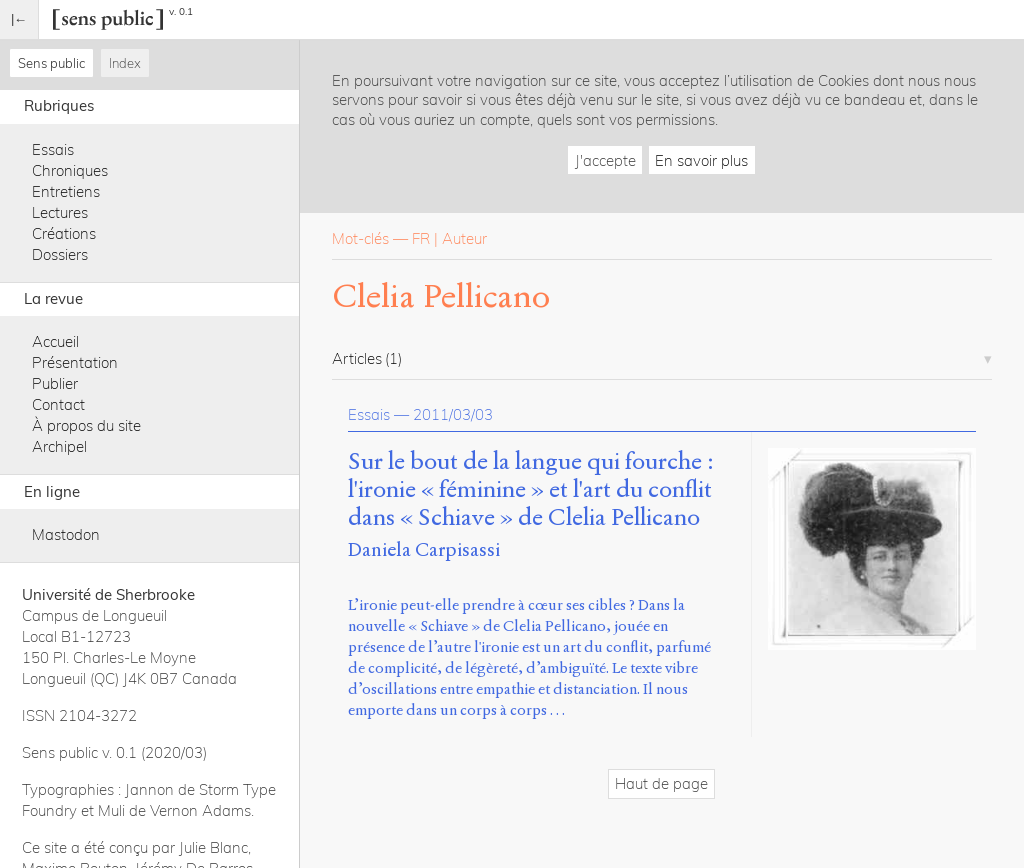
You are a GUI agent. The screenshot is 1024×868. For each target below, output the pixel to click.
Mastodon (66, 534)
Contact (58, 404)
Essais (53, 149)
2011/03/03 (453, 414)
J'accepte (605, 160)
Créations (64, 233)
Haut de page (661, 783)
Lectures (60, 212)
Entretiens (66, 191)
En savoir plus (701, 160)
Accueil (55, 341)
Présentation (75, 362)
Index (125, 63)
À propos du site (86, 425)
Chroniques (70, 170)
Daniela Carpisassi (424, 549)
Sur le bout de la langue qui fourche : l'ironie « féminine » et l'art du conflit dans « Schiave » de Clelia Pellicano (531, 489)
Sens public (51, 63)
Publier (55, 383)
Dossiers (60, 254)
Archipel (59, 446)
